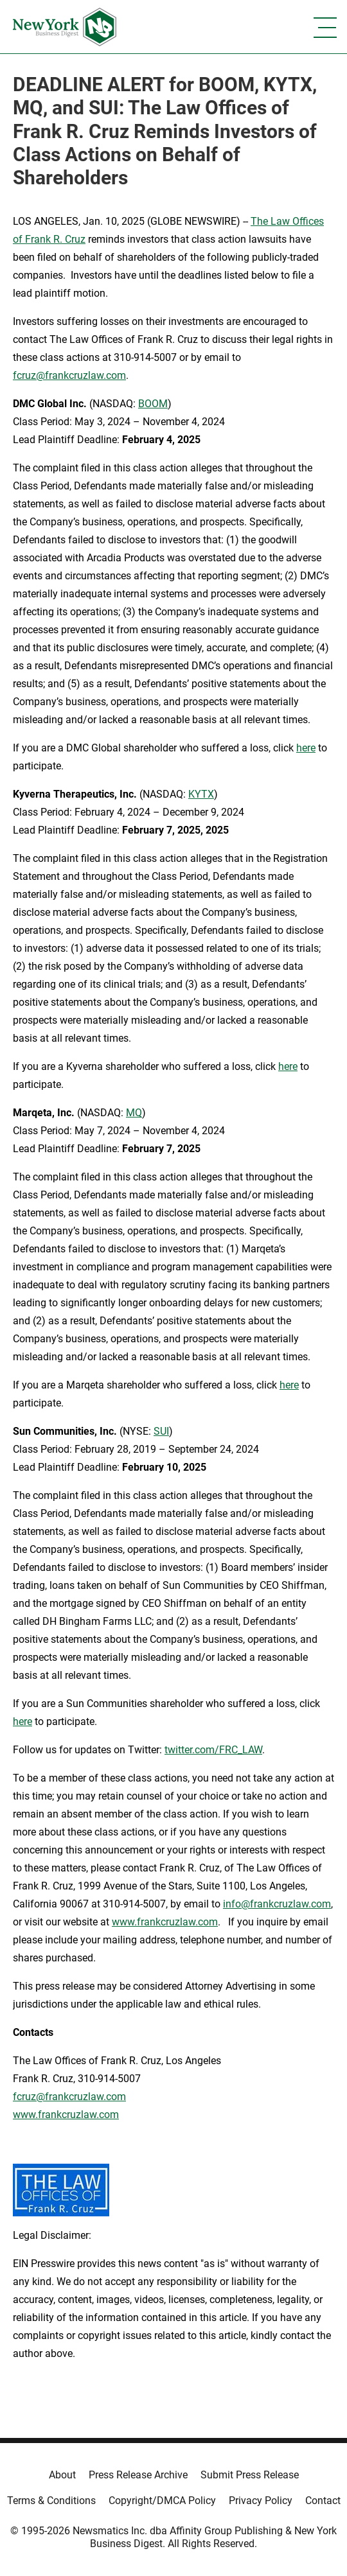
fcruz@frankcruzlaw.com (69, 375)
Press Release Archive (138, 2475)
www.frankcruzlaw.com (165, 1922)
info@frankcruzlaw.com (277, 1904)
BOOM (153, 404)
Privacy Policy (260, 2500)
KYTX (201, 794)
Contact (323, 2500)
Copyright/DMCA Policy (162, 2500)
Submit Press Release (249, 2475)
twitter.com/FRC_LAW (213, 1750)
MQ (134, 1113)
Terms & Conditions (51, 2500)
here (306, 748)
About (62, 2475)
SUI (161, 1431)
